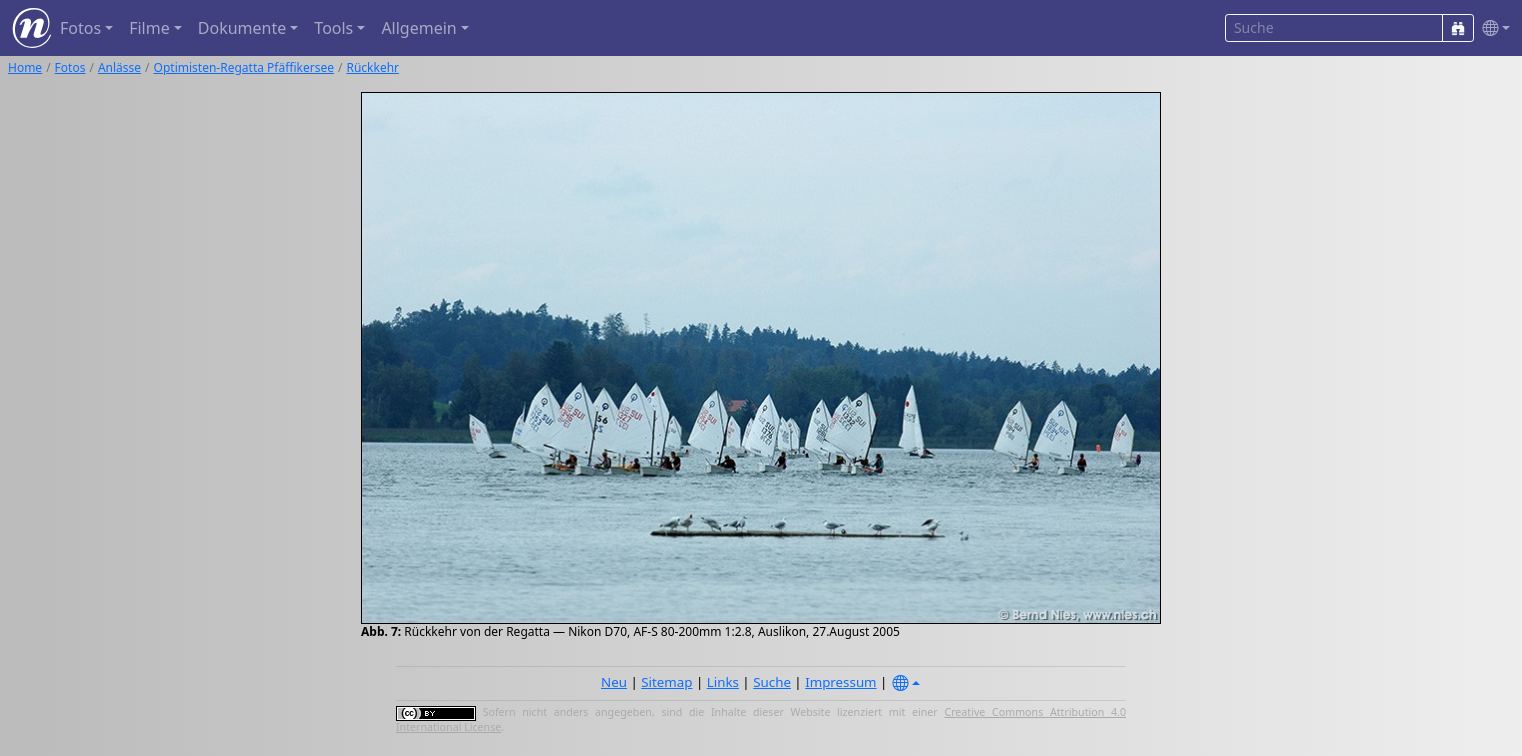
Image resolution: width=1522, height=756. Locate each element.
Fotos (70, 67)
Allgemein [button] (418, 28)
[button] (1492, 28)
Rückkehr (372, 67)
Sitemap (666, 682)
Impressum (840, 682)
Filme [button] (149, 28)
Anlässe (119, 67)
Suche (772, 682)
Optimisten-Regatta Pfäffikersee (244, 67)
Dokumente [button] (242, 28)
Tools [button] (333, 28)
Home (25, 67)
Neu (614, 682)
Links (723, 682)
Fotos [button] (80, 28)
